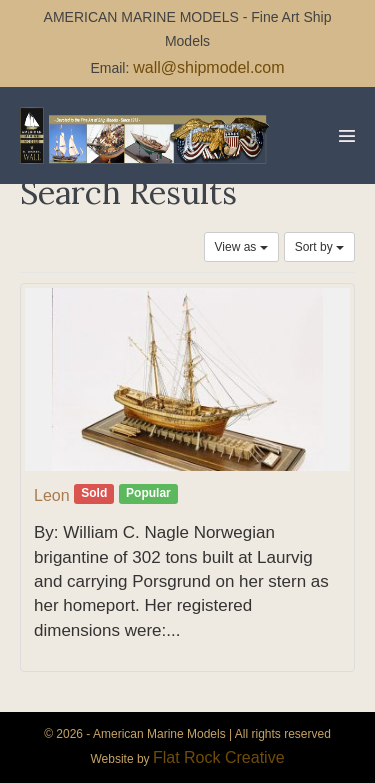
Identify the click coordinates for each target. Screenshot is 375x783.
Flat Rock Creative (219, 757)
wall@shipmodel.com (208, 67)
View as (241, 247)
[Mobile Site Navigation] (347, 136)
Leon (52, 495)
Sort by (319, 247)
